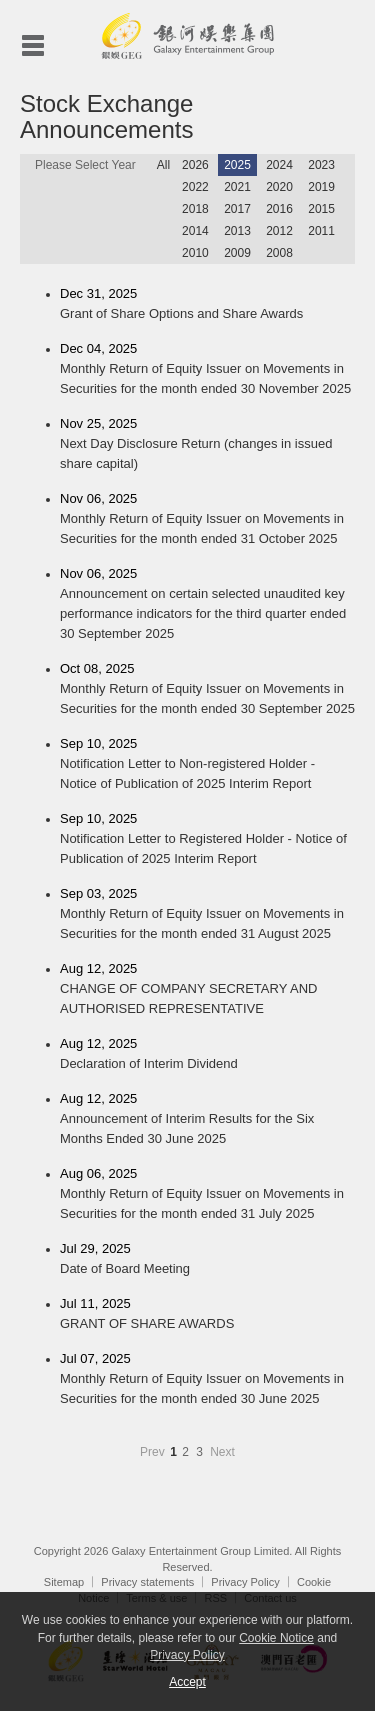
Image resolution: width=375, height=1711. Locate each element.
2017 (237, 209)
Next (222, 1452)
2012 (279, 231)
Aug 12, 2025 (207, 990)
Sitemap (64, 1582)
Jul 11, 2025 (207, 1315)
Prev (154, 1452)
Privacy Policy (245, 1582)
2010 (195, 253)
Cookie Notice (276, 1638)
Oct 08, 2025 (207, 690)
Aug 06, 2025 (207, 1195)
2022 (195, 187)
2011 (321, 231)
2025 (237, 165)
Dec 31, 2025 (207, 305)
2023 (321, 165)
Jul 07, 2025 (207, 1380)
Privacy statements (147, 1582)
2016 (279, 209)
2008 (279, 253)
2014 (195, 231)
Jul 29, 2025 (207, 1260)
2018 (195, 209)
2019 (321, 187)
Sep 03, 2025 (207, 915)
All (163, 165)
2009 (237, 253)
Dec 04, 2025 (207, 370)
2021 (237, 187)
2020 (279, 187)
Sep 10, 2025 (207, 765)
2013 (237, 231)
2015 (321, 209)
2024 (279, 165)
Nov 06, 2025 (207, 520)
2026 (195, 165)
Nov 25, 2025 (207, 445)
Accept (187, 1682)
